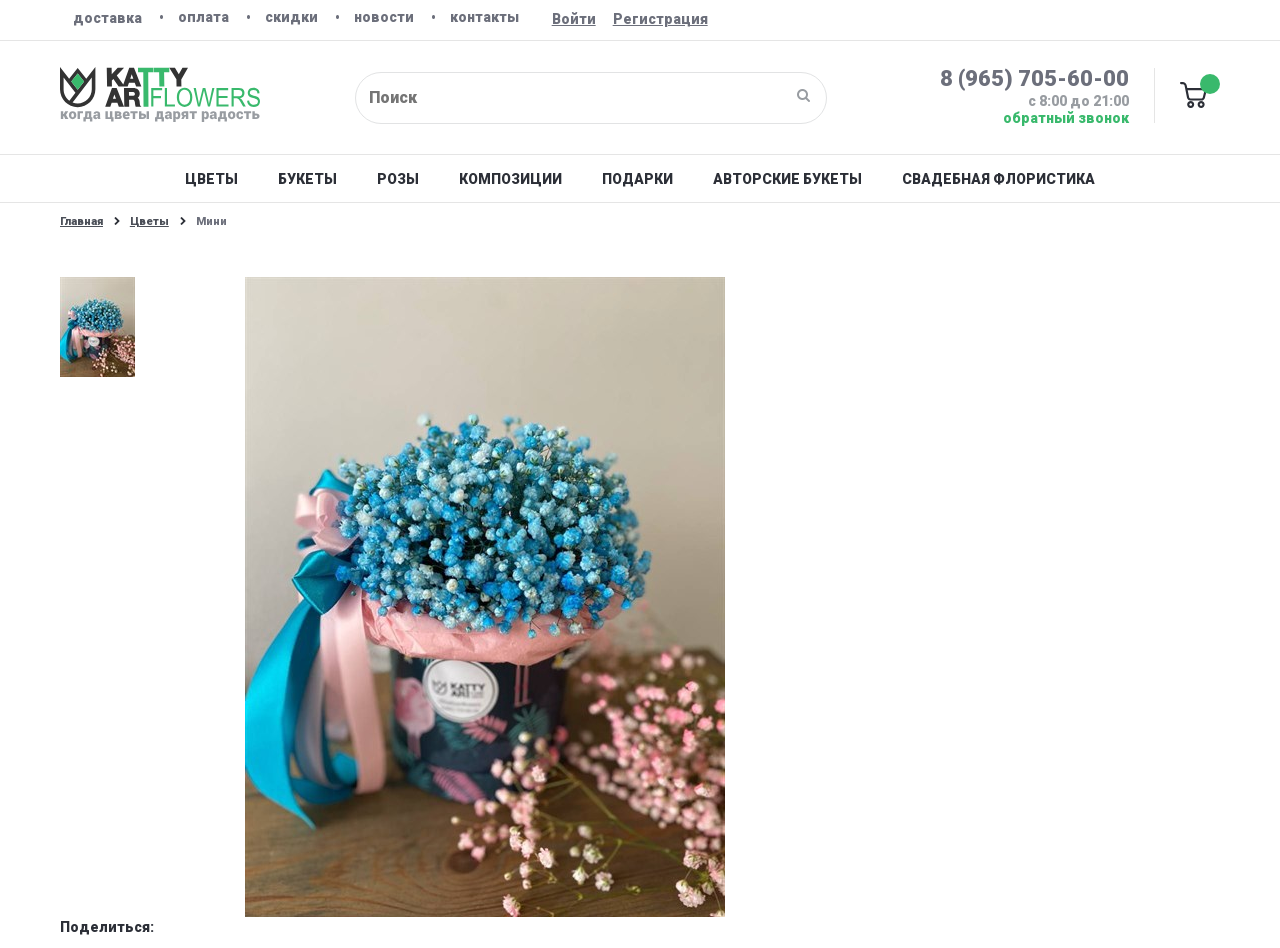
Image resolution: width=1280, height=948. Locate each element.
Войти (574, 19)
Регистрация (660, 19)
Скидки (291, 17)
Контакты (484, 17)
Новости (384, 17)
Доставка (107, 18)
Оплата (203, 17)
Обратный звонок (1066, 118)
